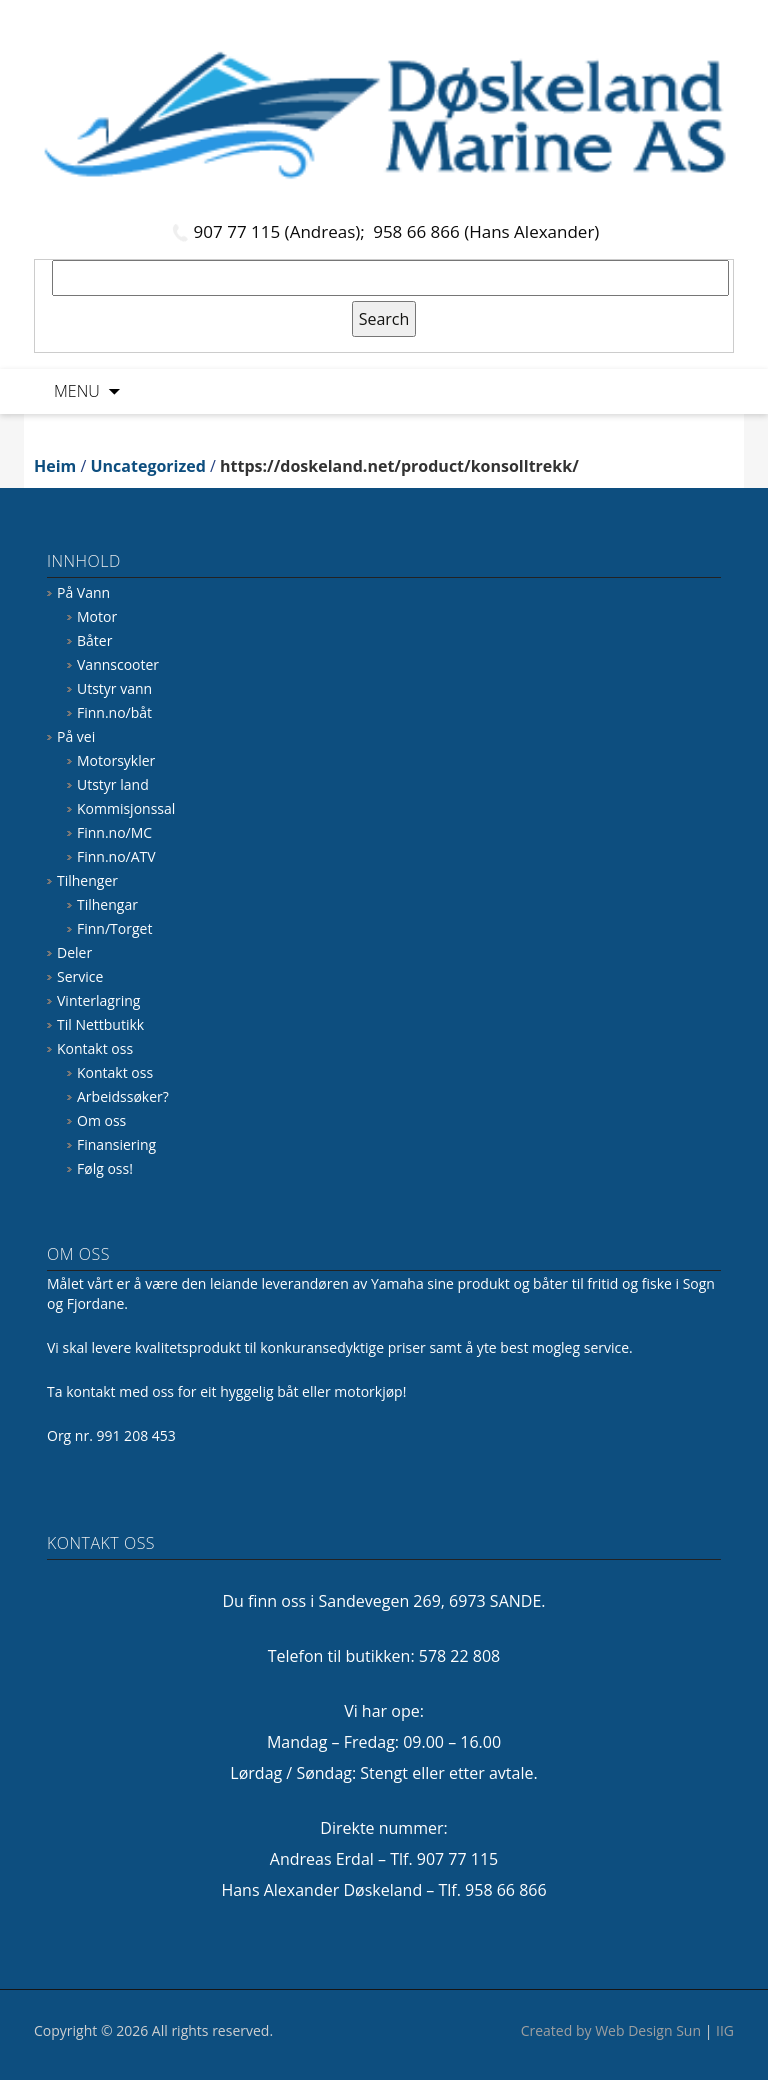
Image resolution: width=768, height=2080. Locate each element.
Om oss (101, 1120)
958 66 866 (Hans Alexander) (486, 231)
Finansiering (116, 1144)
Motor (97, 616)
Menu (77, 391)
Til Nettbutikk (100, 1024)
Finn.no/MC (114, 832)
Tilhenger (87, 880)
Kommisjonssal (126, 808)
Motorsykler (116, 760)
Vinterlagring (98, 1000)
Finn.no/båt (114, 712)
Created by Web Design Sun (611, 2030)
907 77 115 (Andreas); (282, 231)
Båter (94, 640)
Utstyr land (113, 784)
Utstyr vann (114, 688)
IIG (725, 2030)
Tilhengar (107, 904)
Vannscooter (118, 664)
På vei (76, 736)
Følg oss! (105, 1168)
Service (80, 976)
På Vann (83, 592)
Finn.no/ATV (116, 856)
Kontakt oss (95, 1048)
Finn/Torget (114, 928)
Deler (74, 952)
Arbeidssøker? (123, 1096)
